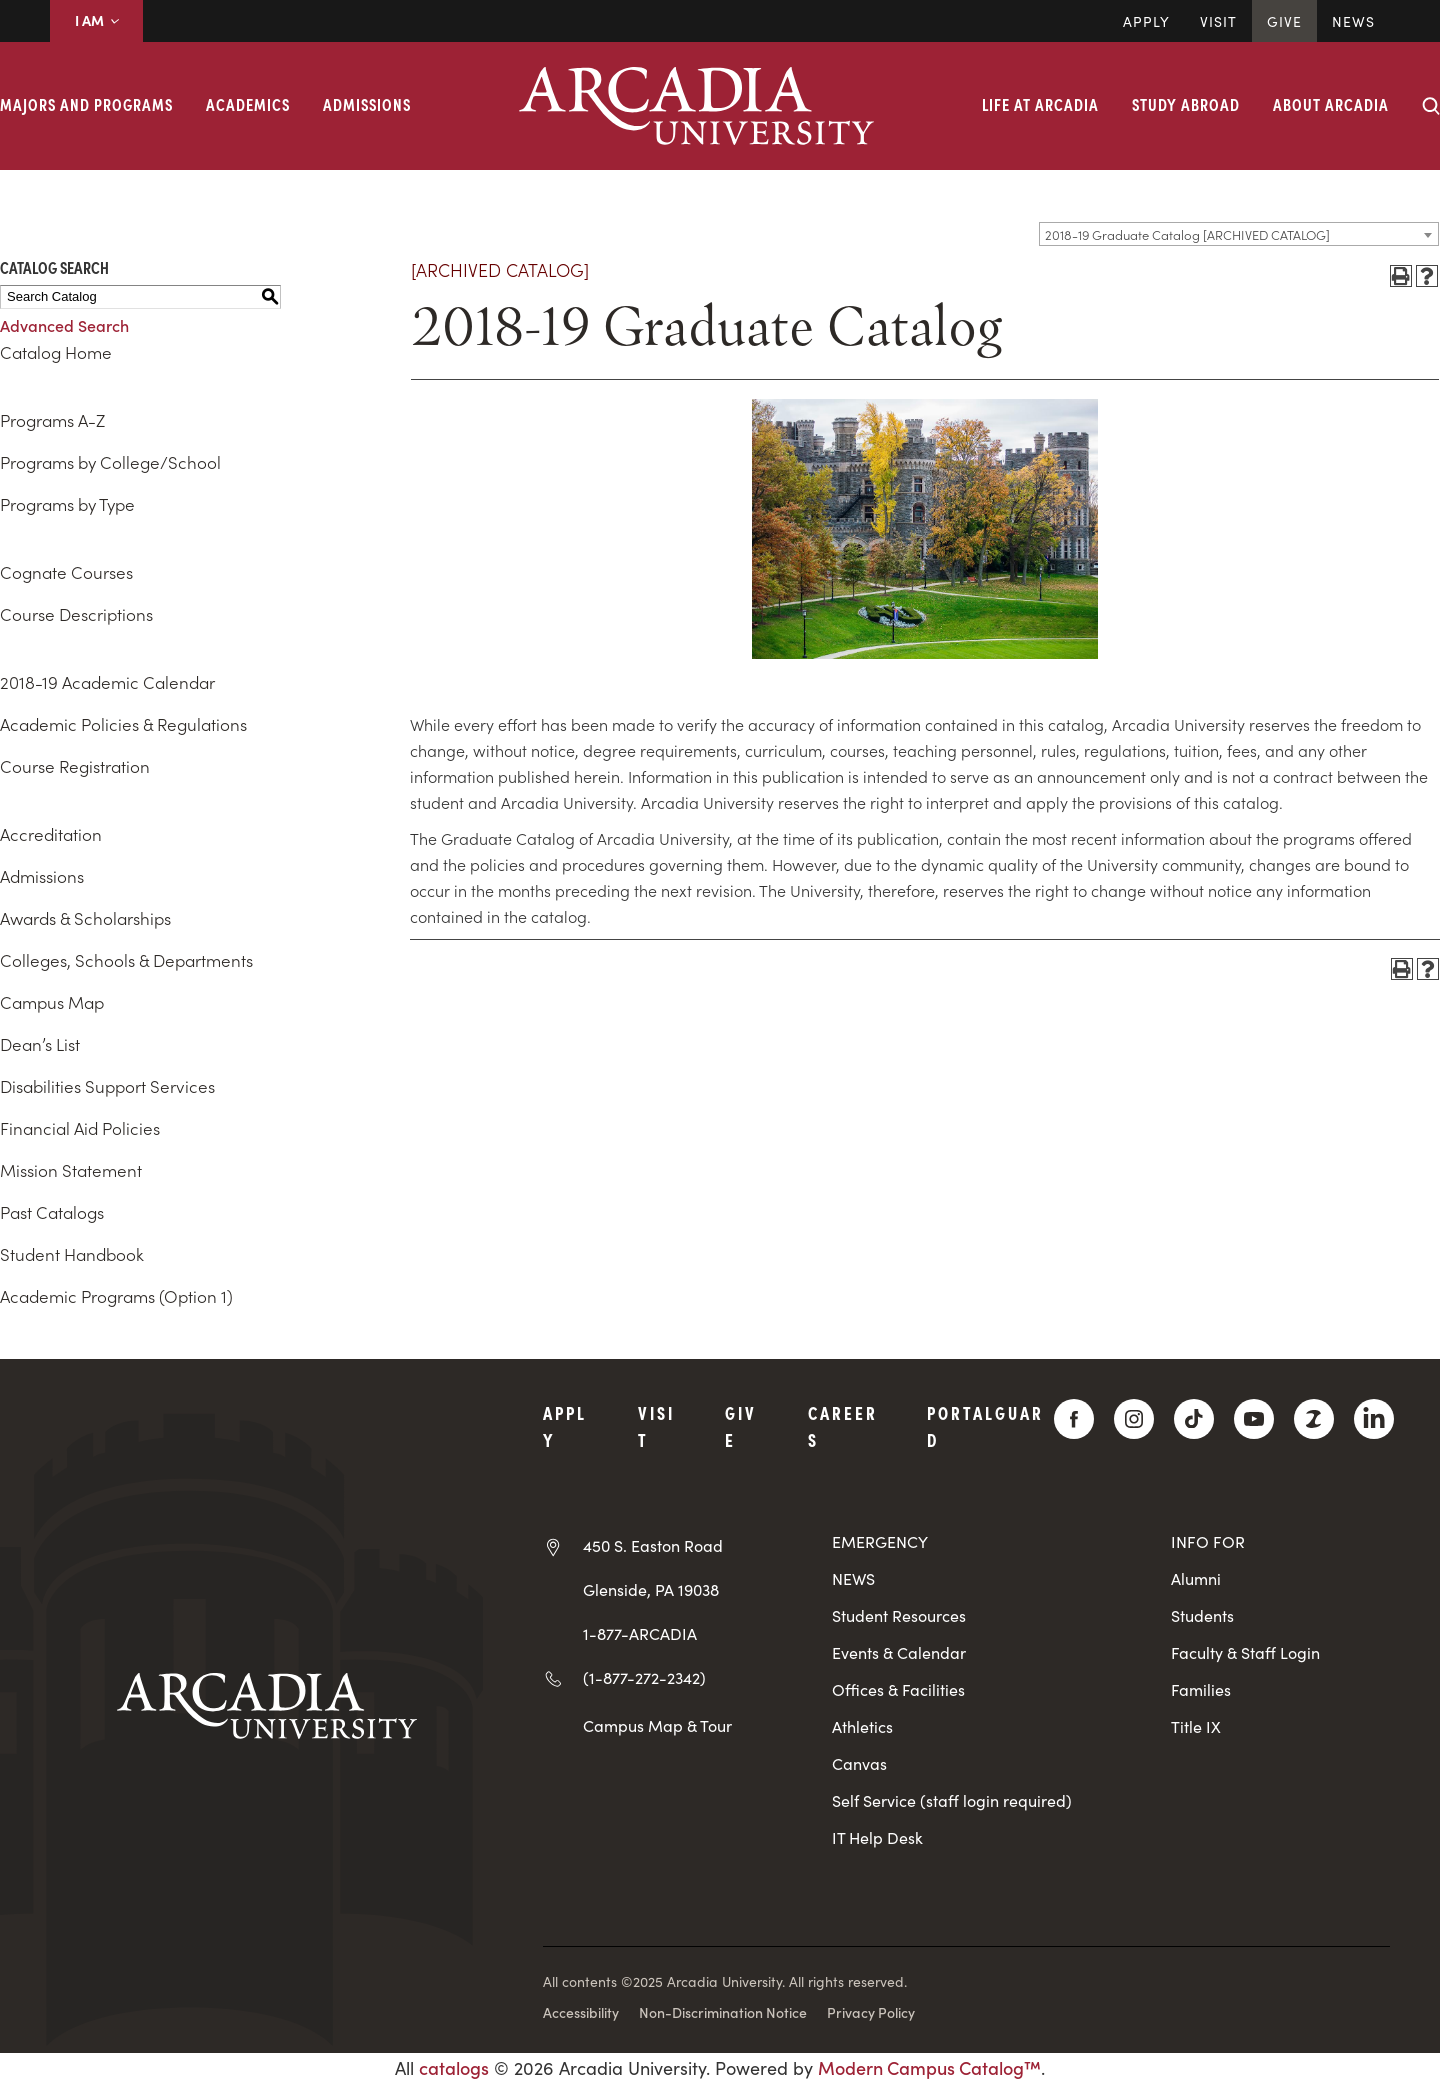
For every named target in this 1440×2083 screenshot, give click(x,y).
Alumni (1196, 1578)
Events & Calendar (899, 1652)
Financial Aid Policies (80, 1128)
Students (1202, 1615)
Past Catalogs (52, 1212)
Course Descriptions (76, 614)
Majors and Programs (86, 104)
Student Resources (899, 1615)
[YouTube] (1254, 1419)
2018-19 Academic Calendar (107, 682)
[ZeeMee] (1314, 1419)
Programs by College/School (110, 462)
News (1353, 21)
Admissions (367, 104)
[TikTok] (1194, 1419)
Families (1201, 1689)
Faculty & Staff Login (1245, 1652)
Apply (1146, 21)
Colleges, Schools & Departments (126, 960)
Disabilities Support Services (107, 1086)
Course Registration (75, 766)
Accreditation (51, 834)
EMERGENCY (880, 1541)
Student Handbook (72, 1254)
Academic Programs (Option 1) (116, 1296)
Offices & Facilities (898, 1689)
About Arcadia (1331, 104)
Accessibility (581, 2012)
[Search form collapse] (1431, 106)
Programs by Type (67, 504)
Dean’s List (40, 1044)
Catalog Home (56, 352)
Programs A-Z (52, 420)
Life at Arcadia (1040, 104)
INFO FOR (1208, 1541)
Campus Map (52, 1002)
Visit (1218, 21)
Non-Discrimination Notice (723, 2012)
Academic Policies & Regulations (123, 724)
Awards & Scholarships (85, 918)
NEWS (853, 1578)
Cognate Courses (66, 572)
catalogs (454, 2067)
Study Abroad (1186, 104)
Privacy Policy (871, 2012)
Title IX (1196, 1726)
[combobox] (1239, 234)
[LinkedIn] (1374, 1419)
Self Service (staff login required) (952, 1800)
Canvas (859, 1763)
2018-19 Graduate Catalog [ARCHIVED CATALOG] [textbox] (1187, 234)
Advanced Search (64, 325)
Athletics (862, 1726)
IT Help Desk (877, 1837)
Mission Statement (71, 1170)
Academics (248, 104)
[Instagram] (1134, 1419)
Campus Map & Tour (657, 1725)
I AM (96, 20)
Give (1284, 21)
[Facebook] (1074, 1419)
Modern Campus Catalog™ (929, 2067)
